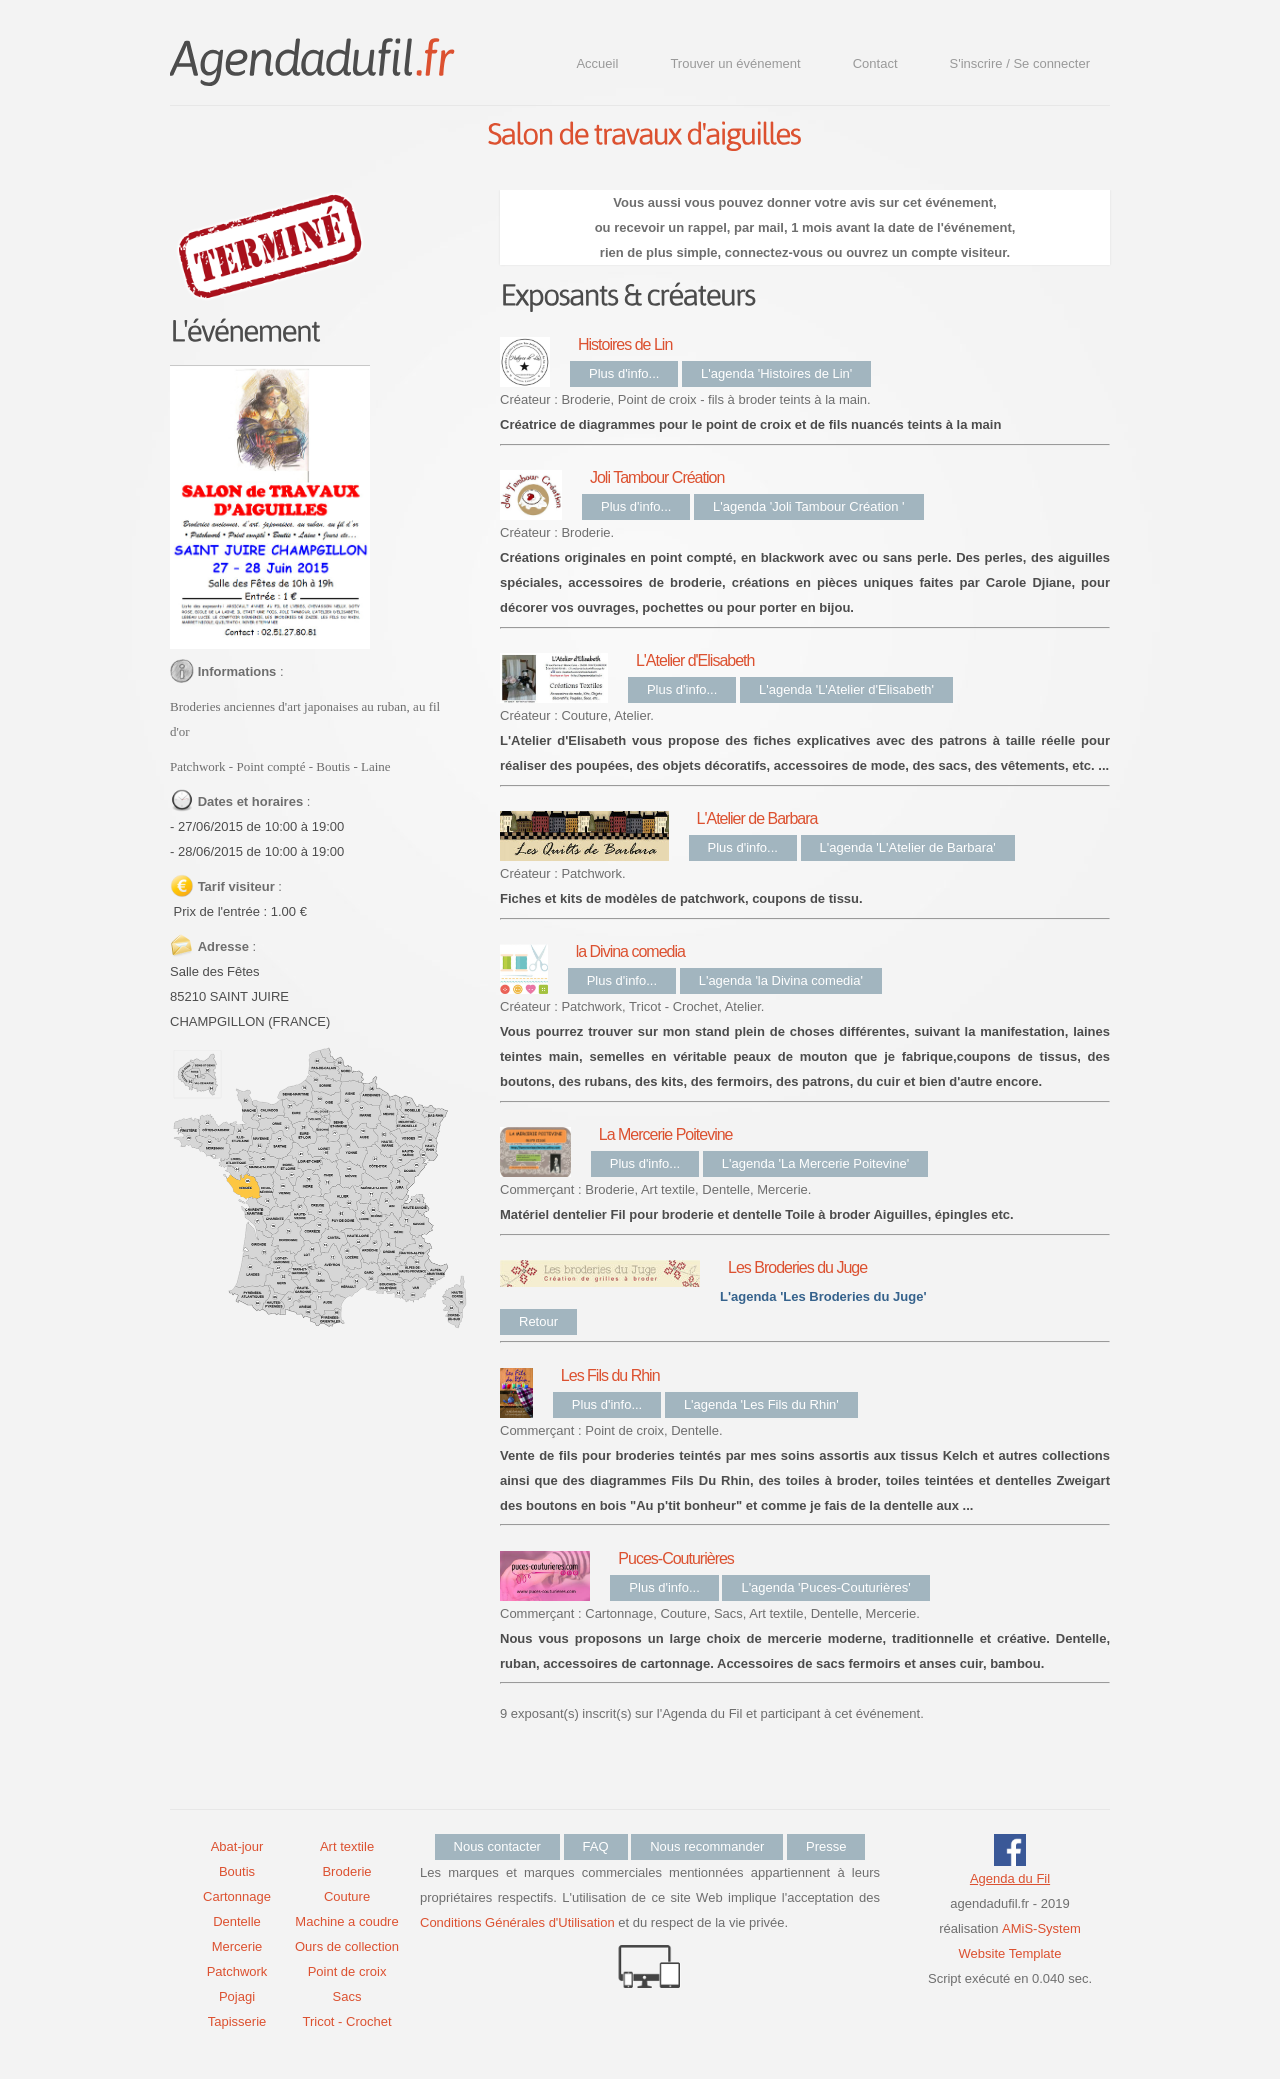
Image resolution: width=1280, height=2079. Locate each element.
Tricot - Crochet (346, 2021)
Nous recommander (707, 1846)
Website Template (1010, 1953)
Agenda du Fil (1010, 1878)
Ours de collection (347, 1946)
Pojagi (237, 1996)
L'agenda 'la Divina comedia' (781, 980)
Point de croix (347, 1971)
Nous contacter (497, 1846)
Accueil (597, 63)
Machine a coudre (346, 1921)
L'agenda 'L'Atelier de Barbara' (908, 847)
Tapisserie (237, 2021)
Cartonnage (237, 1896)
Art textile (347, 1846)
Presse (826, 1846)
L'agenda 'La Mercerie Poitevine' (815, 1163)
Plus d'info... (624, 373)
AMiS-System (1041, 1928)
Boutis (237, 1871)
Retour (538, 1321)
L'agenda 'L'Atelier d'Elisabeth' (846, 689)
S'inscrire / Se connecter (1020, 63)
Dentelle (237, 1921)
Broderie (346, 1871)
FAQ (596, 1846)
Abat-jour (237, 1846)
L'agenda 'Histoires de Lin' (776, 373)
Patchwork (237, 1971)
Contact (875, 63)
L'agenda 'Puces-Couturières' (825, 1587)
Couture (347, 1896)
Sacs (347, 1996)
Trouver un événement (735, 63)
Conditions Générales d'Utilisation (517, 1922)
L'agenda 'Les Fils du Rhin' (761, 1404)
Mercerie (237, 1946)
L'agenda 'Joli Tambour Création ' (809, 506)
